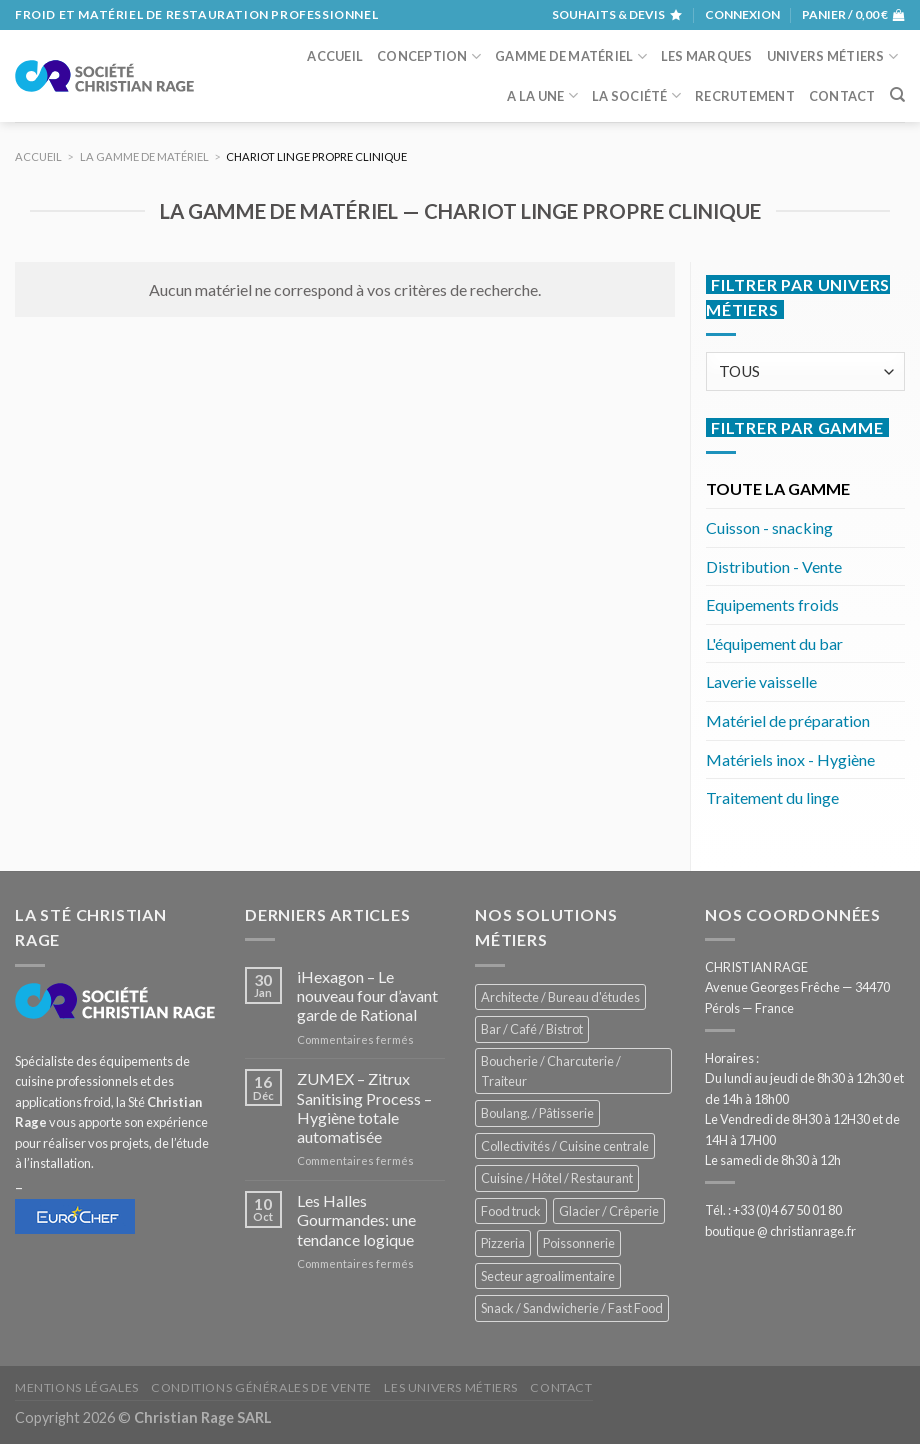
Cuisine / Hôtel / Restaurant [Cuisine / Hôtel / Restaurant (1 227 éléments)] (557, 1178)
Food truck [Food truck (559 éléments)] (511, 1211)
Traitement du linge (772, 797)
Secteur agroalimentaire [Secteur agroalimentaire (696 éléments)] (548, 1276)
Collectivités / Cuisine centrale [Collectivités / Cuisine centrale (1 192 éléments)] (565, 1146)
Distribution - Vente (774, 566)
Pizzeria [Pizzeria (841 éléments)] (503, 1243)
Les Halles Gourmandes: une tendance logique (356, 1219)
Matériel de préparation (788, 720)
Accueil (335, 56)
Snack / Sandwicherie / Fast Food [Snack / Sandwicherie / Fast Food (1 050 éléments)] (572, 1308)
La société (636, 95)
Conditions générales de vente (261, 1387)
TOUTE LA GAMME (778, 488)
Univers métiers (832, 56)
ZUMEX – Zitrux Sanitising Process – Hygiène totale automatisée (364, 1107)
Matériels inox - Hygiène (790, 759)
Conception (429, 56)
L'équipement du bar (774, 643)
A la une (542, 95)
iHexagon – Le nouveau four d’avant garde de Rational (367, 995)
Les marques (707, 56)
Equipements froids (772, 604)
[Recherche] (897, 95)
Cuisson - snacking (769, 527)
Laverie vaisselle (761, 681)
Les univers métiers (451, 1387)
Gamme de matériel (571, 56)
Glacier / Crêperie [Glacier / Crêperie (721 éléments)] (609, 1211)
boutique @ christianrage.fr (780, 1231)
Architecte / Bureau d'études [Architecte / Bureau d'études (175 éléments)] (560, 997)
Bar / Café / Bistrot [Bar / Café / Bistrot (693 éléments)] (532, 1029)
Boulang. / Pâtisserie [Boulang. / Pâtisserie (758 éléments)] (537, 1113)
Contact (842, 96)
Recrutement (745, 96)
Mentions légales (77, 1387)
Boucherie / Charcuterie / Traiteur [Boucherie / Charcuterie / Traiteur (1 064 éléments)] (551, 1071)
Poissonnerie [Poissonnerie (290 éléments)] (579, 1243)
